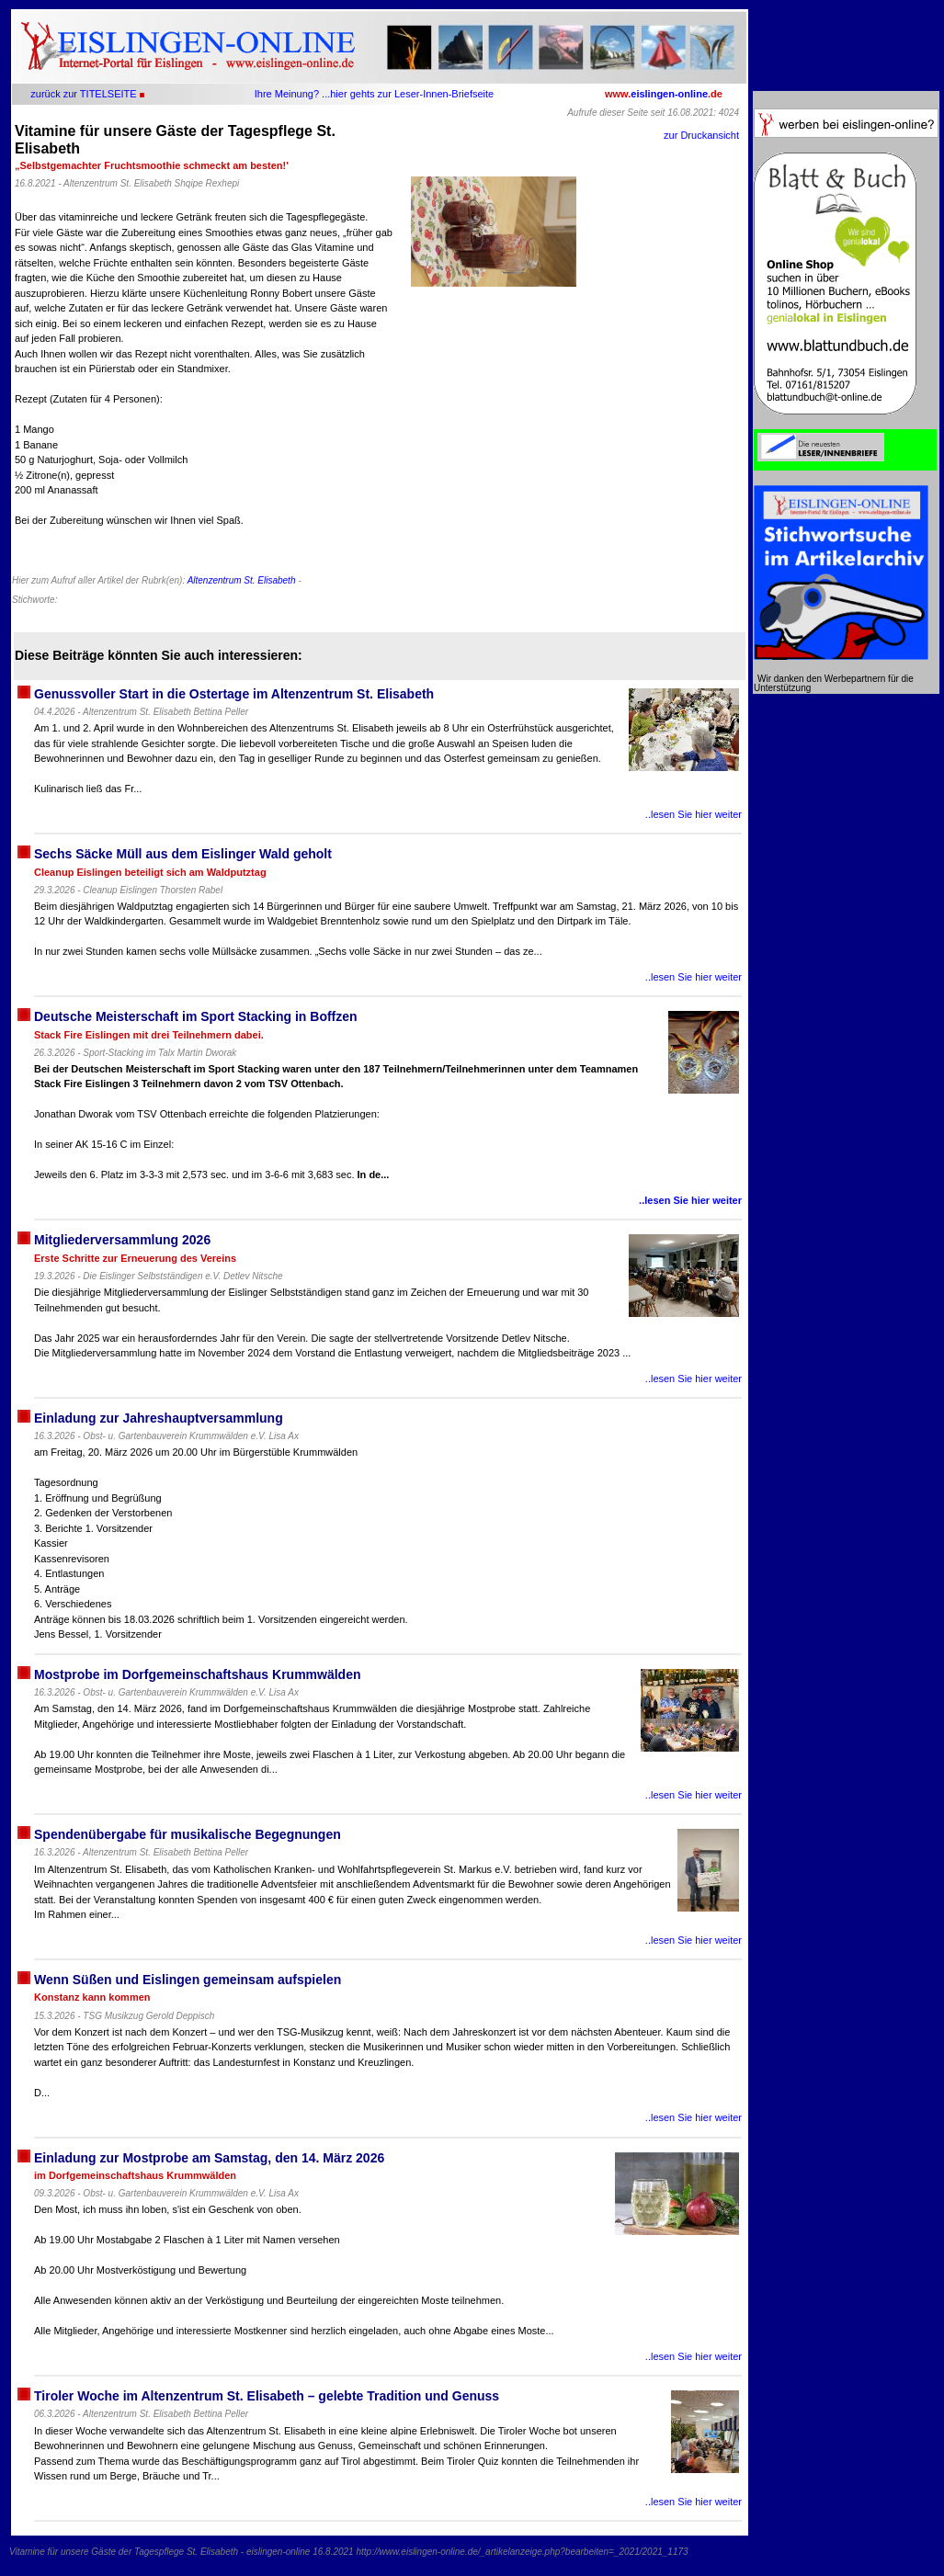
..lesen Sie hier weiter (693, 814)
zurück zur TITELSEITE (83, 93)
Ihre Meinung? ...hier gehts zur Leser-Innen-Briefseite (374, 93)
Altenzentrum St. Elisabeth (242, 580)
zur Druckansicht (701, 135)
